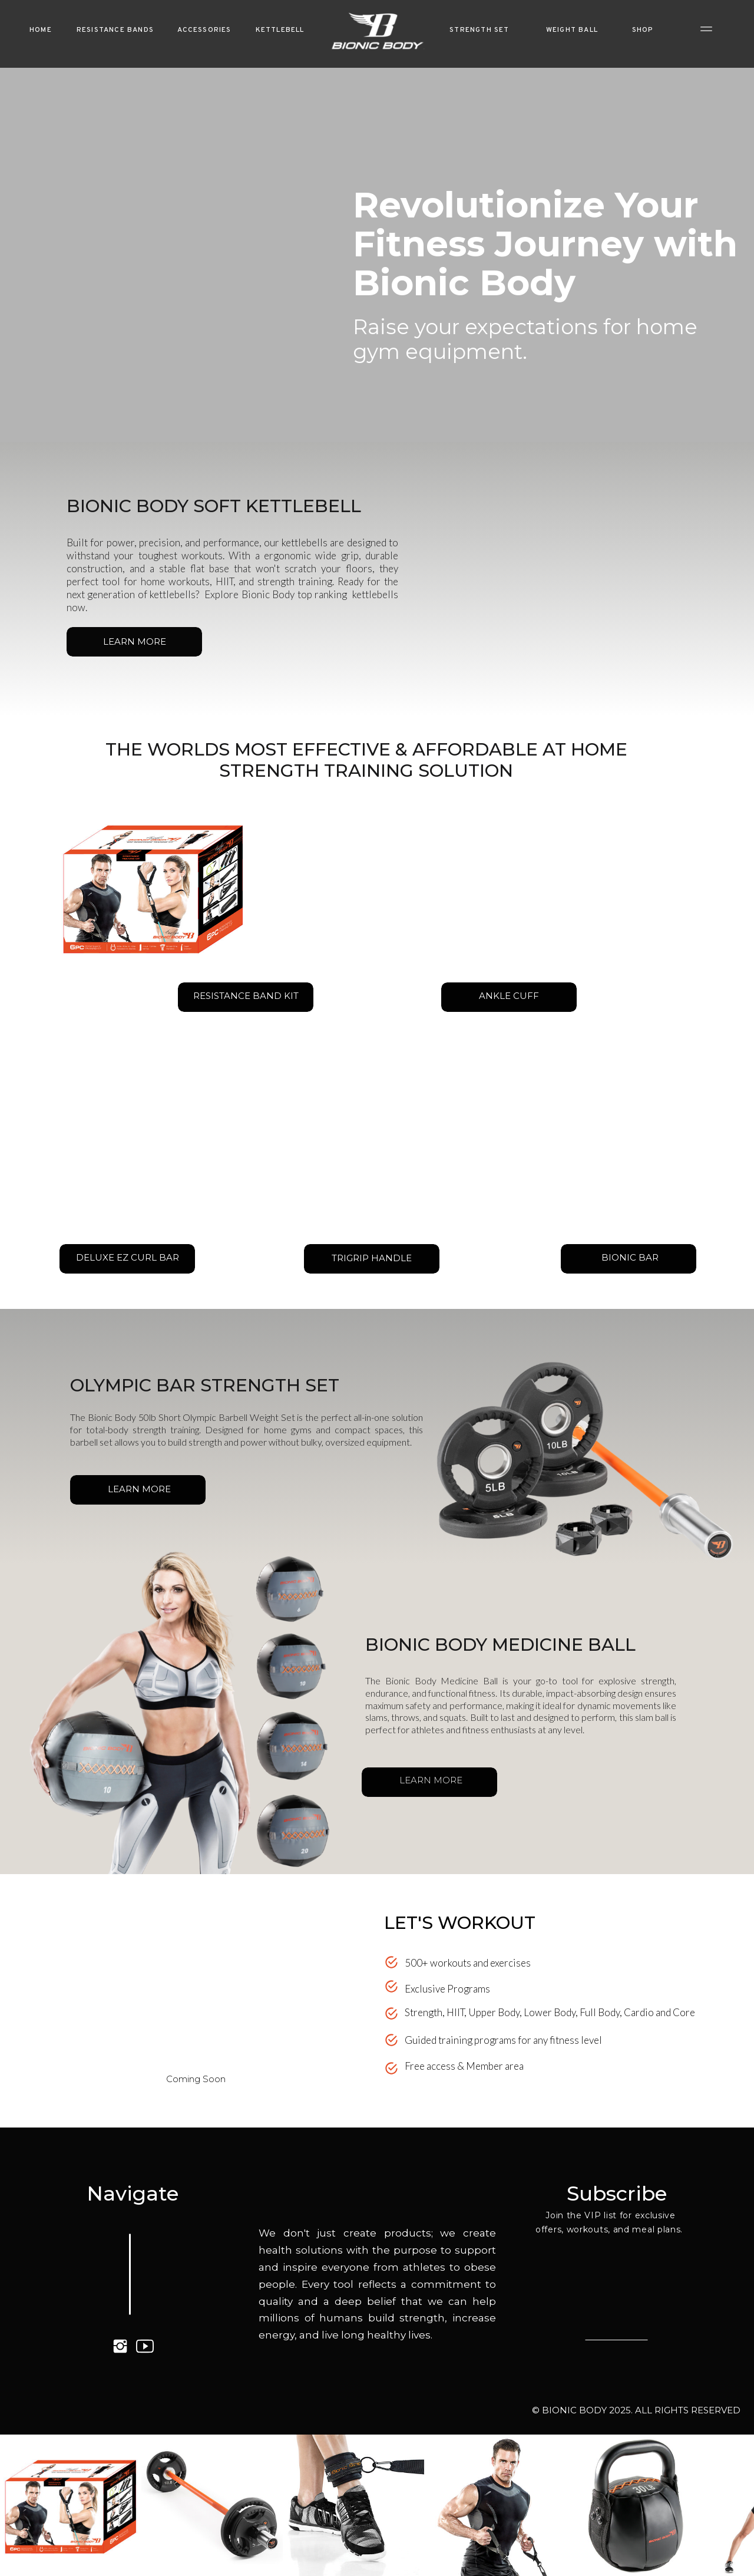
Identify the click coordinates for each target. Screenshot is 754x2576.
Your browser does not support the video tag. (204, 1989)
